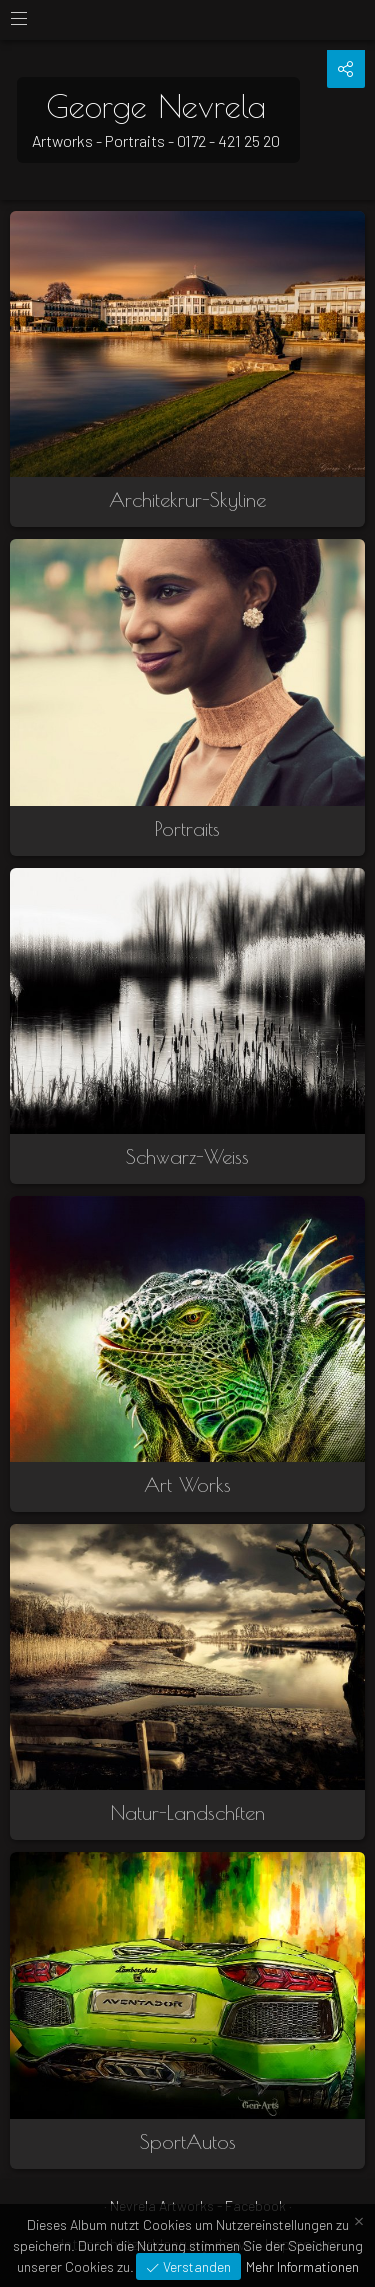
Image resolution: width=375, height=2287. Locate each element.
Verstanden (195, 2266)
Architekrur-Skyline (187, 499)
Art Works (187, 1484)
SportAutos (188, 2141)
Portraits (187, 828)
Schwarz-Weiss (187, 1156)
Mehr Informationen (302, 2266)
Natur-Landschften (188, 1812)
